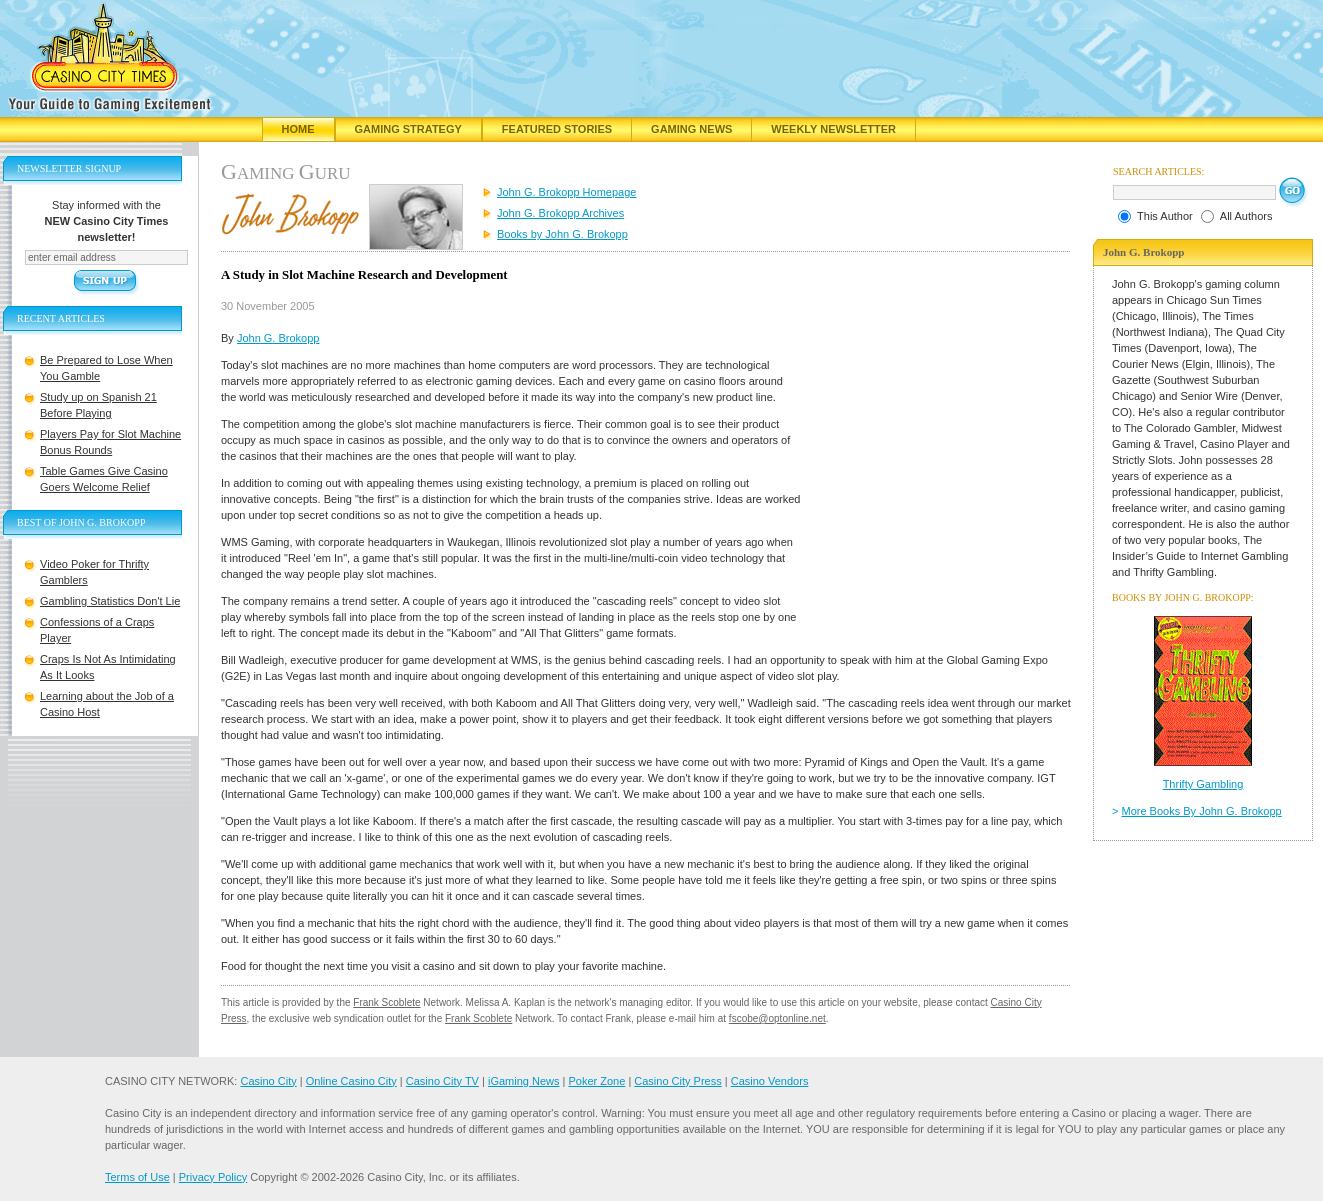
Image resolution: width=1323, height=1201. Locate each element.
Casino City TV (442, 1081)
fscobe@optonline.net (777, 1018)
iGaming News (524, 1081)
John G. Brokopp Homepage (566, 192)
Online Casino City (351, 1081)
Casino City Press (677, 1081)
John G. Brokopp (278, 338)
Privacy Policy (213, 1177)
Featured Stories (557, 129)
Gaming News (691, 129)
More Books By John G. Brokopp (1202, 811)
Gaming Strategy (408, 129)
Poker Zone (596, 1081)
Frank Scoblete (386, 1002)
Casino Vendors (770, 1081)
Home (298, 129)
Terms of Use (137, 1177)
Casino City (268, 1081)
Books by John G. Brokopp (562, 234)
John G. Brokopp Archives (560, 213)
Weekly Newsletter (833, 129)
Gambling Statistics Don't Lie (110, 601)
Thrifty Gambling (1203, 784)
